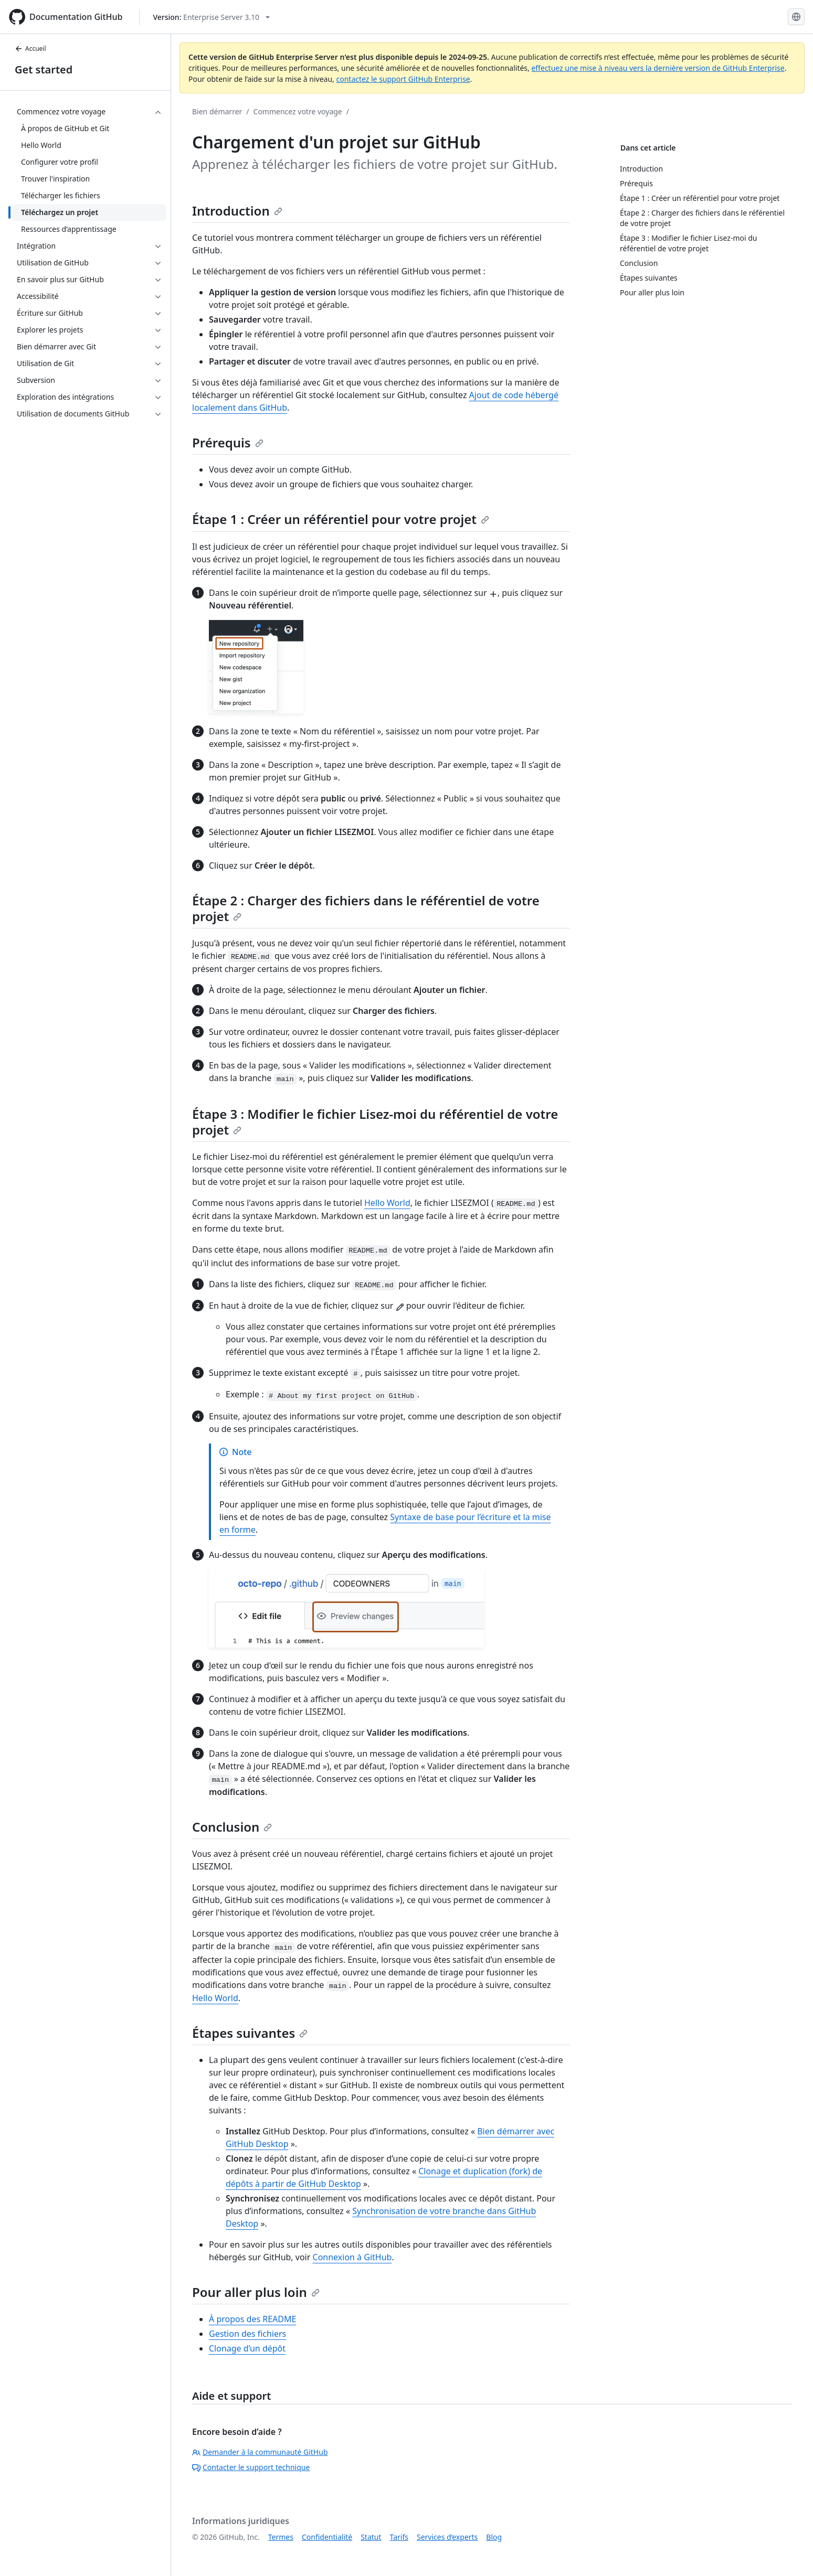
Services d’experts (447, 2537)
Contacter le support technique (251, 2467)
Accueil (30, 48)
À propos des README (252, 2319)
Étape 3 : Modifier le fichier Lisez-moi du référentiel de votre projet (375, 1121)
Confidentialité (327, 2537)
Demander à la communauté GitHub (260, 2452)
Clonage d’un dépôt (247, 2348)
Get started (43, 69)
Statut (371, 2537)
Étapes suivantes (250, 2032)
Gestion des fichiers (247, 2333)
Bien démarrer (217, 111)
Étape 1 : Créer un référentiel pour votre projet (340, 519)
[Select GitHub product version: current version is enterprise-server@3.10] (211, 17)
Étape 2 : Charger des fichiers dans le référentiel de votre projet (366, 908)
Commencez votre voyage (298, 111)
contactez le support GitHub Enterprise (403, 79)
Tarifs (399, 2537)
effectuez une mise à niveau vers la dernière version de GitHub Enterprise (657, 68)
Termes (280, 2537)
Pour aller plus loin (256, 2292)
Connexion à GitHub (352, 2257)
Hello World (387, 1203)
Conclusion (232, 1826)
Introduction (237, 210)
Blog (494, 2537)
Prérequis (227, 442)
